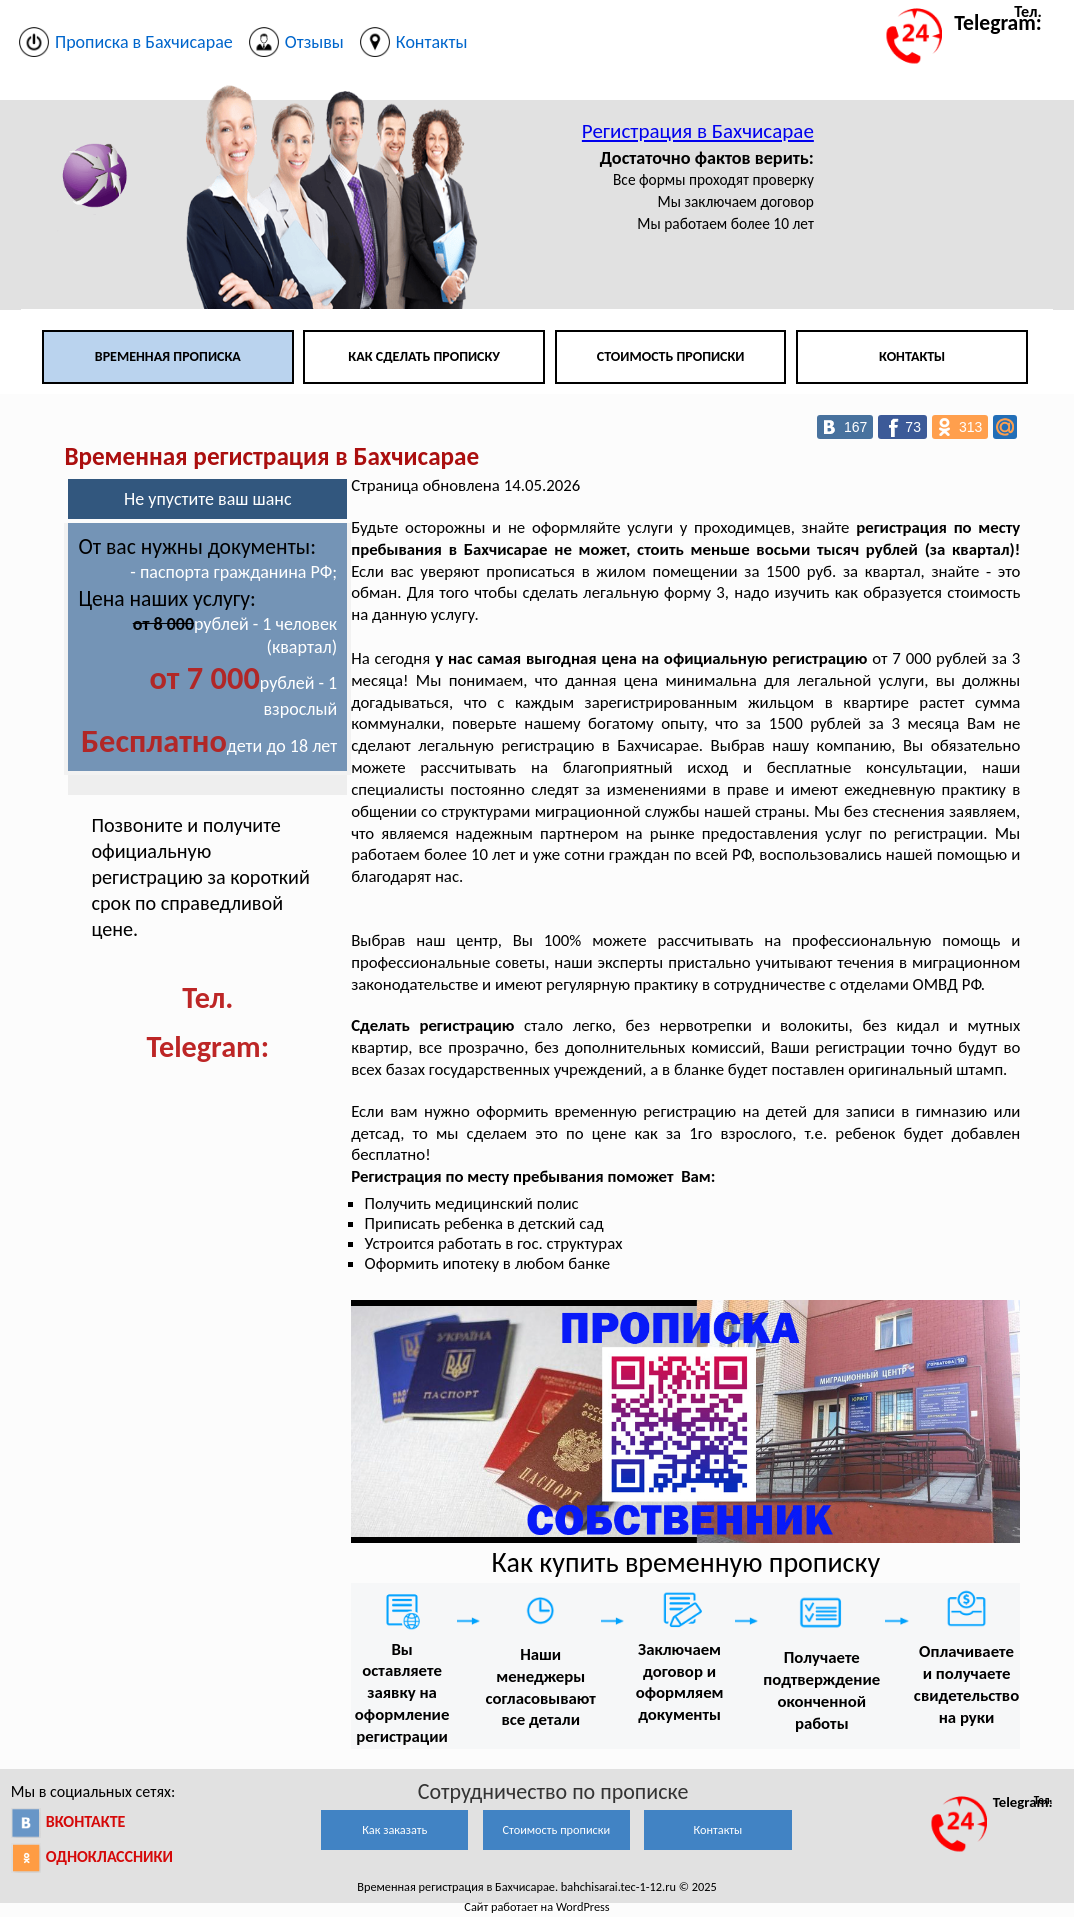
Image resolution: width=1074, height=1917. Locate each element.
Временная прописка (168, 356)
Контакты (912, 356)
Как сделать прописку (424, 356)
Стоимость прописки (671, 356)
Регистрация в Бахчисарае (698, 131)
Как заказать (394, 1829)
